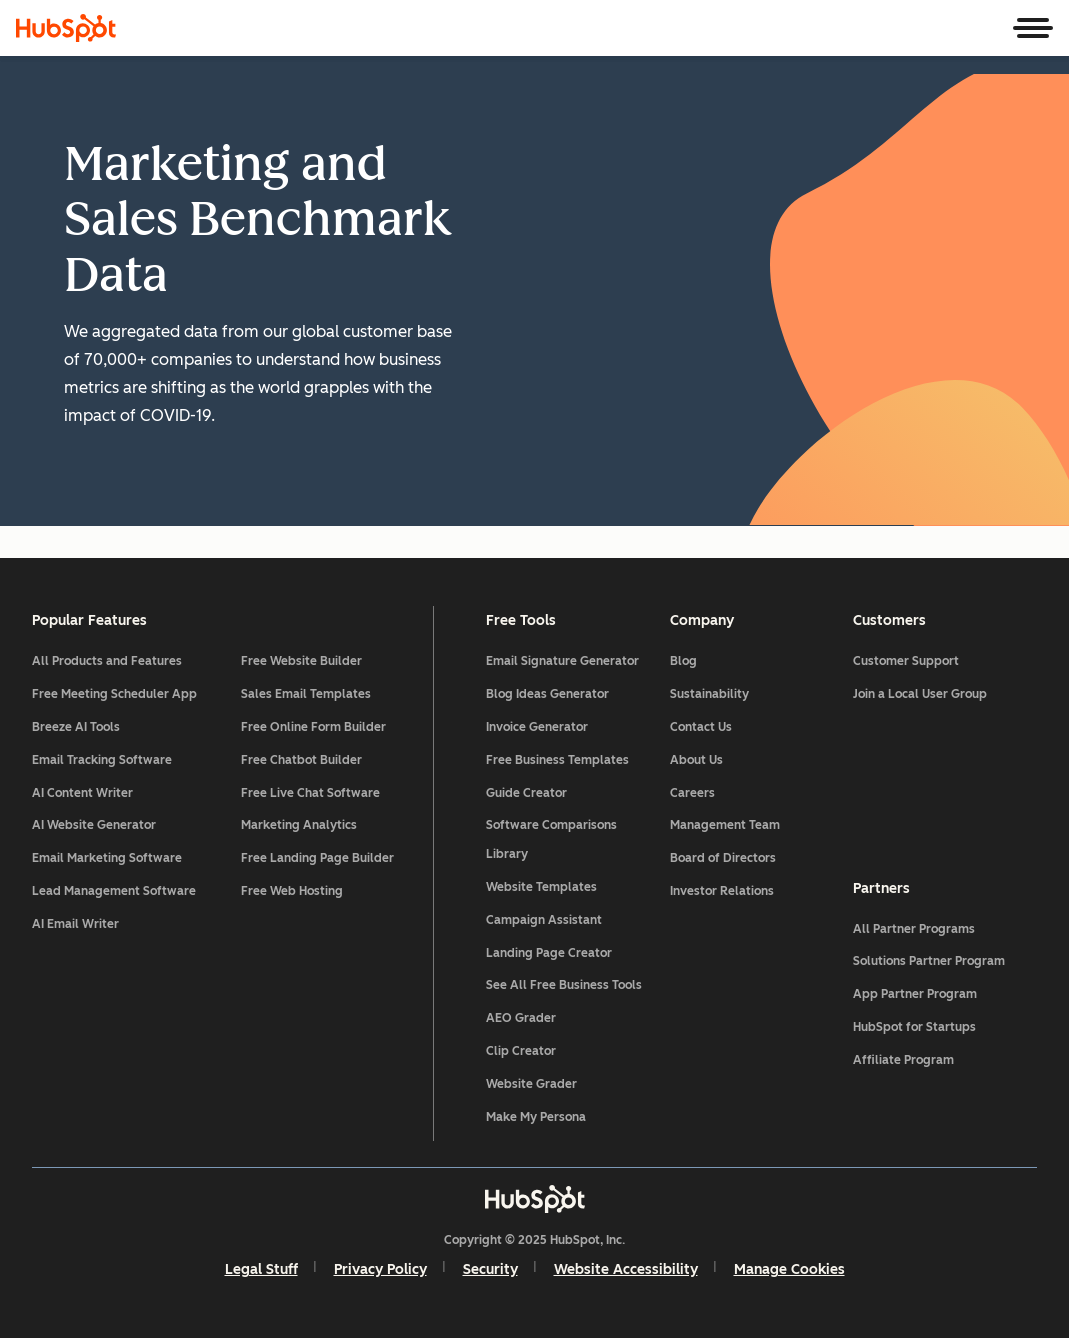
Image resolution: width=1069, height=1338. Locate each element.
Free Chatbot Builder (301, 760)
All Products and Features (107, 661)
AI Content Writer (82, 793)
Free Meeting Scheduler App (114, 694)
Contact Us (701, 727)
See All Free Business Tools (564, 985)
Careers (692, 793)
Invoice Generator (537, 727)
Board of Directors (723, 858)
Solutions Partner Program (929, 961)
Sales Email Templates (306, 694)
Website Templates (541, 887)
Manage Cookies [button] (789, 1269)
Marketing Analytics (299, 825)
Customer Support (906, 661)
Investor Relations (722, 891)
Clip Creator (521, 1051)
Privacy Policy (380, 1269)
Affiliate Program (903, 1060)
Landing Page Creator (549, 953)
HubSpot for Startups (914, 1027)
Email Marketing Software (107, 858)
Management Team (725, 825)
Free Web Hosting (292, 891)
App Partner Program (915, 994)
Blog (683, 661)
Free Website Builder (301, 661)
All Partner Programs (914, 929)
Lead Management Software (114, 891)
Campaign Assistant (544, 920)
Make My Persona (536, 1117)
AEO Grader (521, 1018)
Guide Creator (526, 793)
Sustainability (709, 694)
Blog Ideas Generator (547, 694)
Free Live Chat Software (310, 793)
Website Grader (531, 1084)
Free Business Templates (557, 760)
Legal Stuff (261, 1269)
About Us (696, 760)
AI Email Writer (75, 924)
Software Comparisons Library (551, 839)
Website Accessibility (626, 1269)
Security (490, 1269)
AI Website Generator (94, 825)
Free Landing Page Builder (317, 858)
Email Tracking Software (102, 760)
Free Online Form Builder (313, 727)
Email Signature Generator (562, 661)
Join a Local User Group (920, 694)
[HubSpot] (66, 28)
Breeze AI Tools (76, 727)
